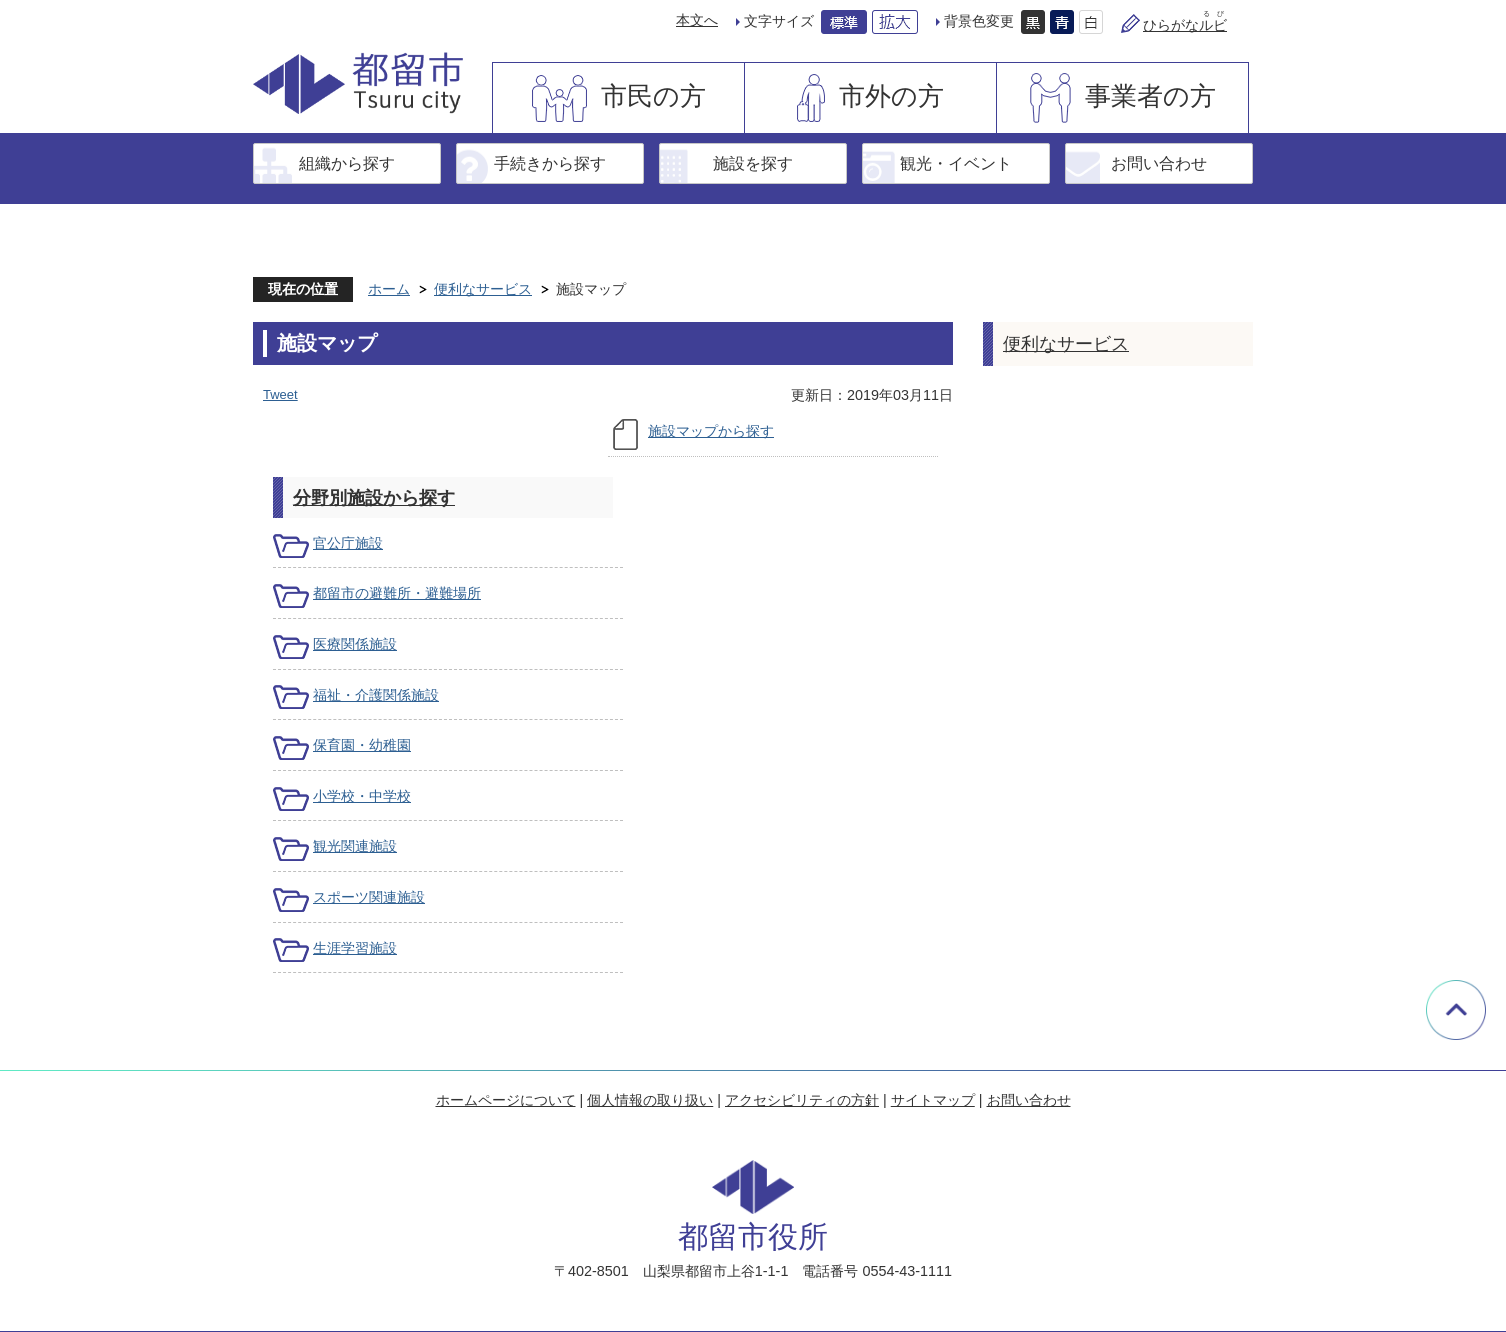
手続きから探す (550, 163)
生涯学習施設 (355, 948)
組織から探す (347, 163)
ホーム (389, 289)
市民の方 (653, 96)
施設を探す (753, 163)
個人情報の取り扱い (650, 1100)
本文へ (697, 20)
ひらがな (1185, 25)
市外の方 (891, 96)
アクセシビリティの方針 (802, 1100)
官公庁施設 (348, 543)
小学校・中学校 (362, 796)
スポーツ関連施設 (369, 897)
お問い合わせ (1159, 163)
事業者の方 (1150, 96)
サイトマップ (933, 1100)
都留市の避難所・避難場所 (397, 593)
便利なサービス (483, 289)
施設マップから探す (711, 431)
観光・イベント (956, 163)
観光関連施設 (355, 846)
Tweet (280, 394)
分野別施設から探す (374, 498)
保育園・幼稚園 (362, 745)
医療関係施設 (355, 644)
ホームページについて (506, 1100)
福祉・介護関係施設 (376, 695)
